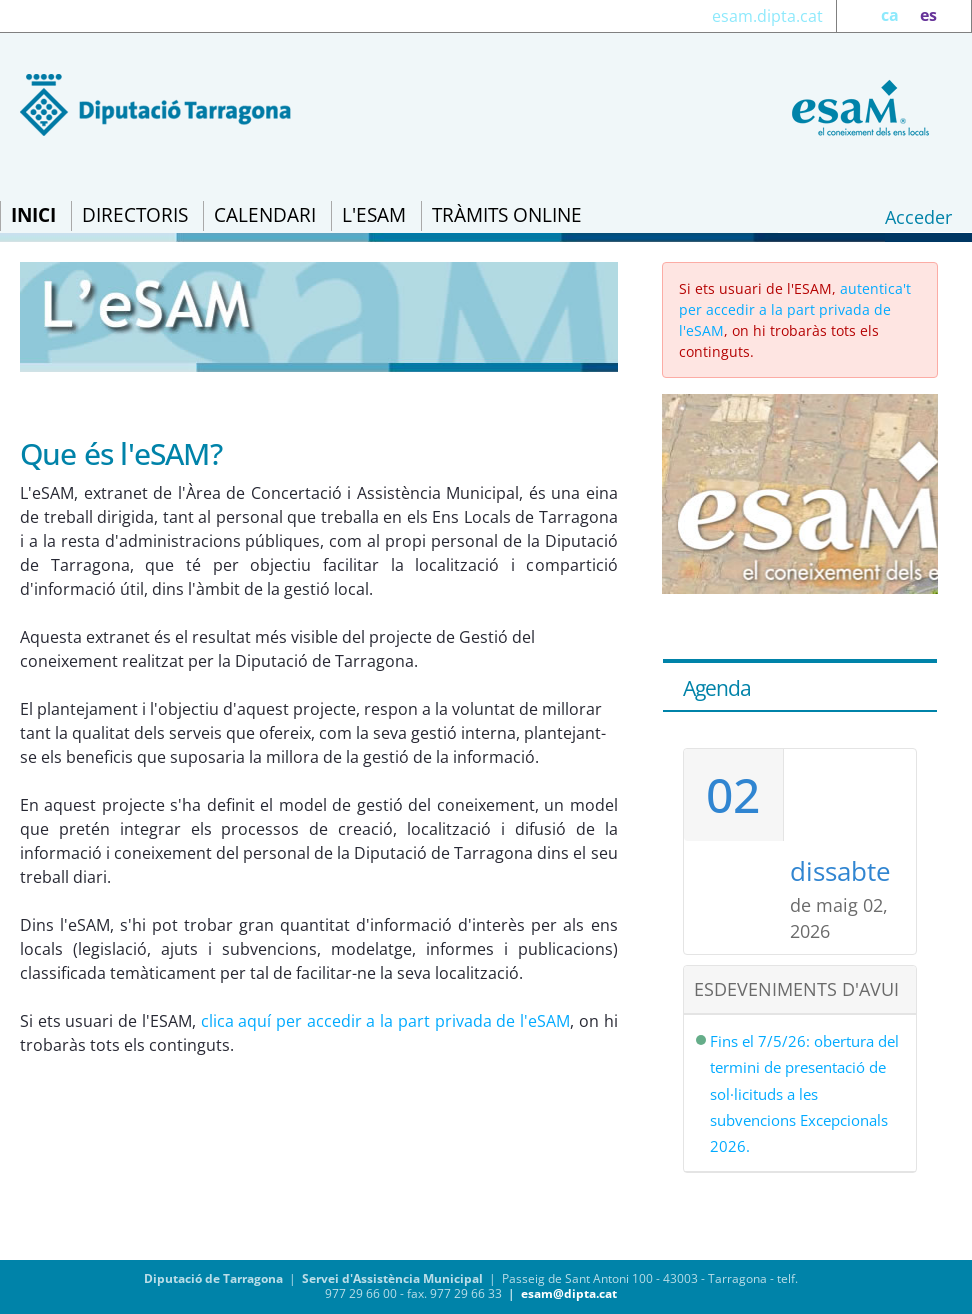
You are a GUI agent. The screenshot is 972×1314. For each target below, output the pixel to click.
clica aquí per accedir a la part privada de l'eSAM (385, 1021)
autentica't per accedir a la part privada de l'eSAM (795, 309)
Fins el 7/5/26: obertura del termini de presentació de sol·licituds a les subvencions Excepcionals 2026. (804, 1094)
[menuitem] (33, 216)
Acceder (918, 217)
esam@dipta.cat (569, 1293)
